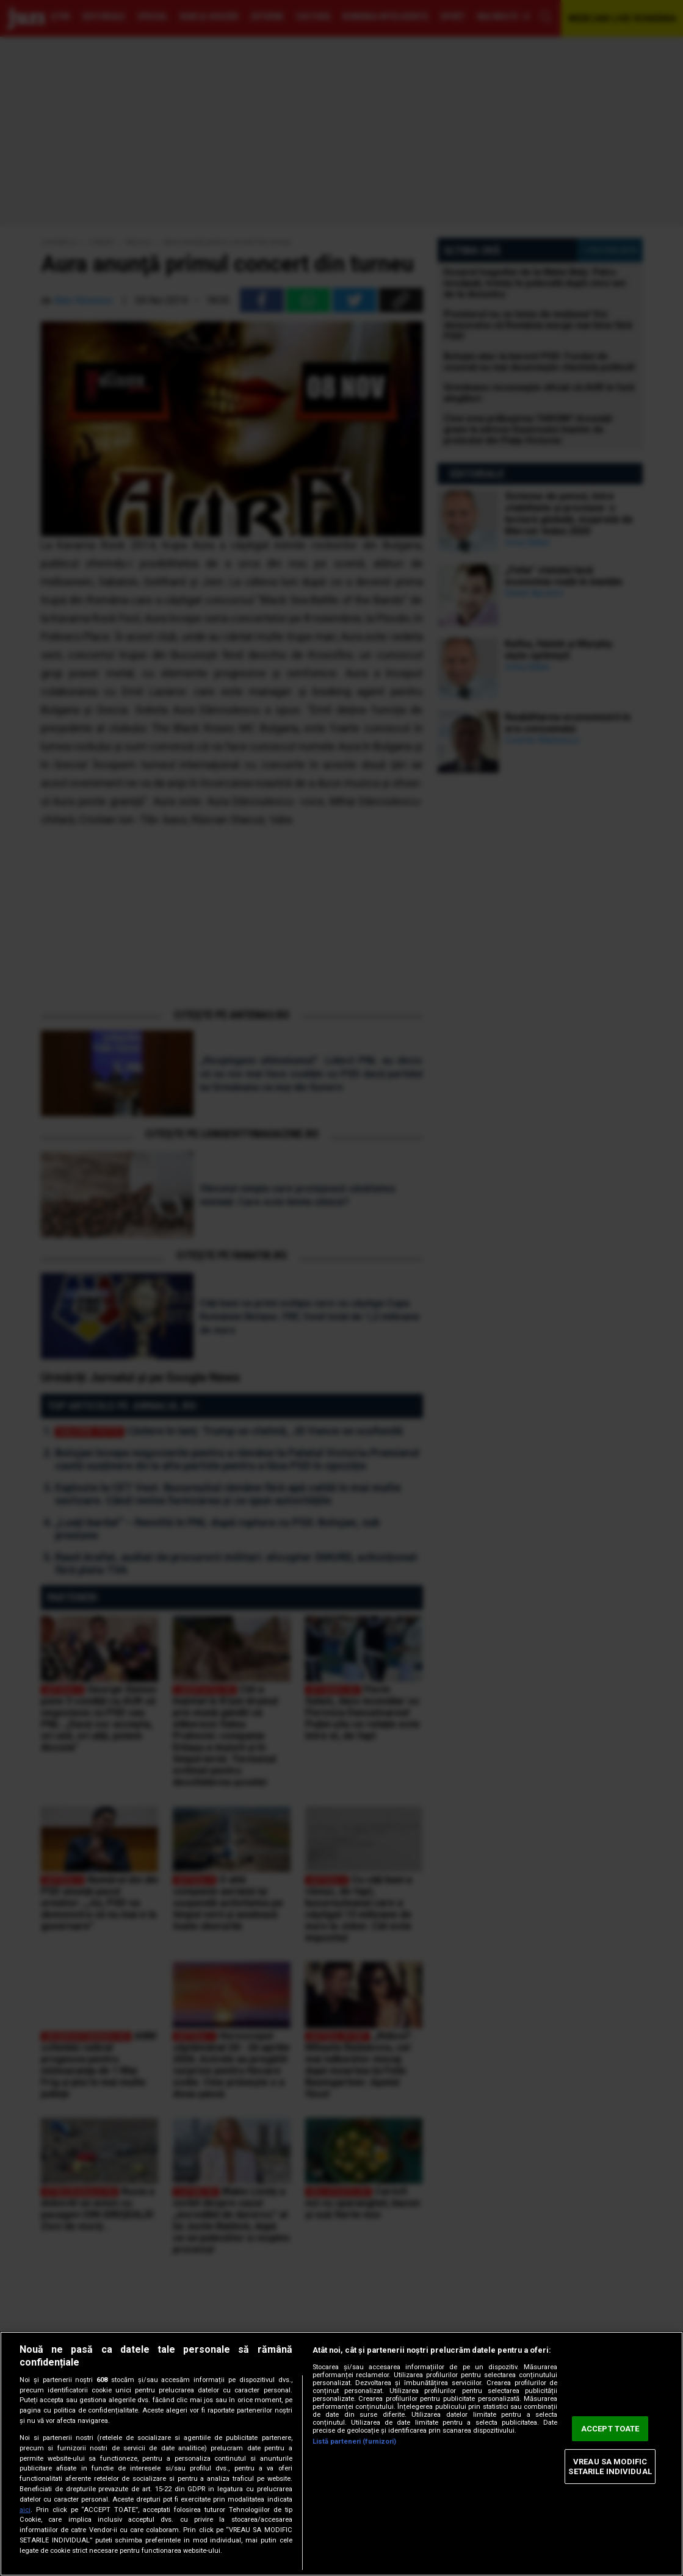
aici (25, 2510)
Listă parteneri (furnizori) (355, 2441)
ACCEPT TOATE (610, 2428)
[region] (341, 2453)
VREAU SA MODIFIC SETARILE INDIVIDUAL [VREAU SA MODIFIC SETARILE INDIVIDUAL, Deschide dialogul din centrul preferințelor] (609, 2466)
